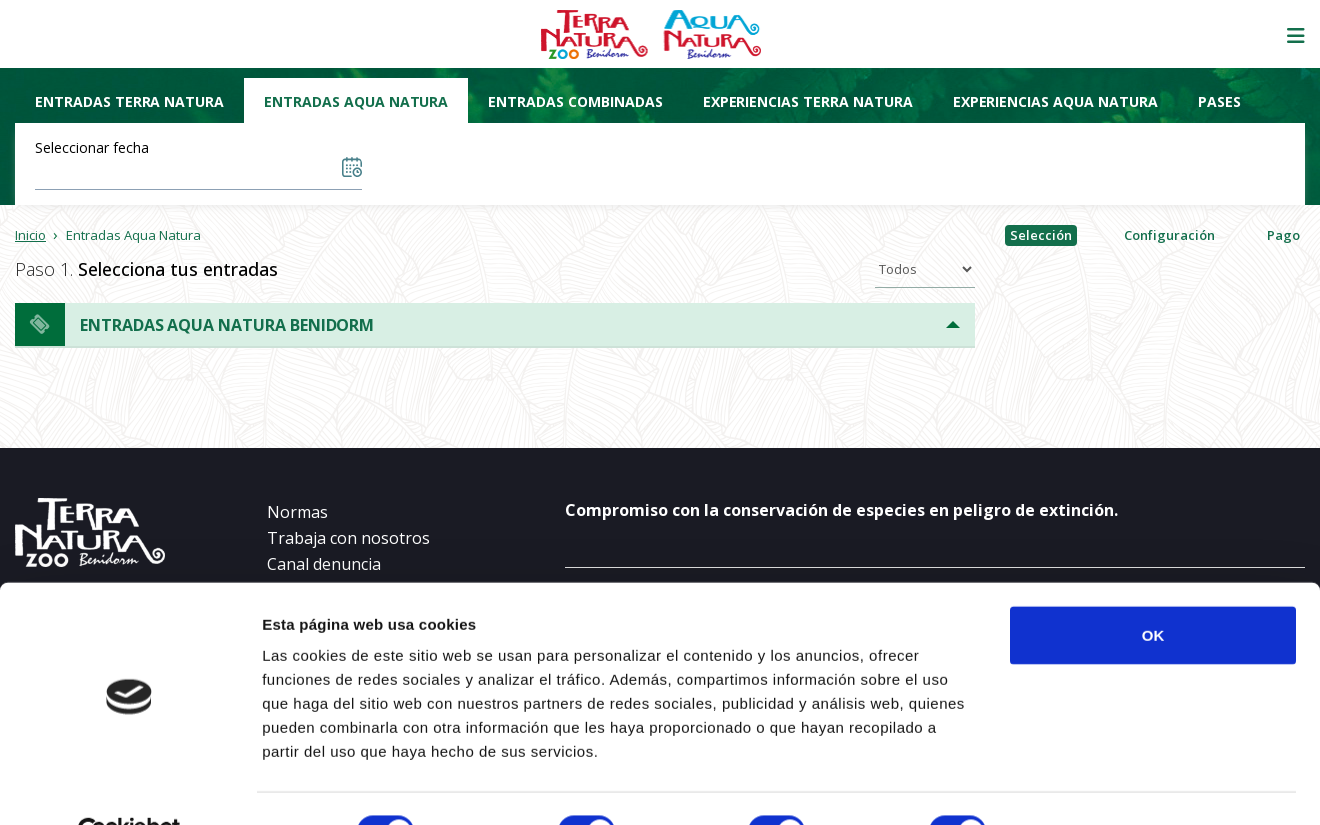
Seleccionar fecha (92, 147)
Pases (1219, 101)
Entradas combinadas (575, 101)
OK (1153, 588)
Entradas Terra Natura (129, 101)
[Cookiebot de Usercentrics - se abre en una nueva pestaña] (129, 786)
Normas (297, 512)
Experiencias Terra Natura (808, 101)
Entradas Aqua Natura (356, 101)
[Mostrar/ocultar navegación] (1296, 36)
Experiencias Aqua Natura (1055, 101)
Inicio (30, 235)
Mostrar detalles (1082, 785)
